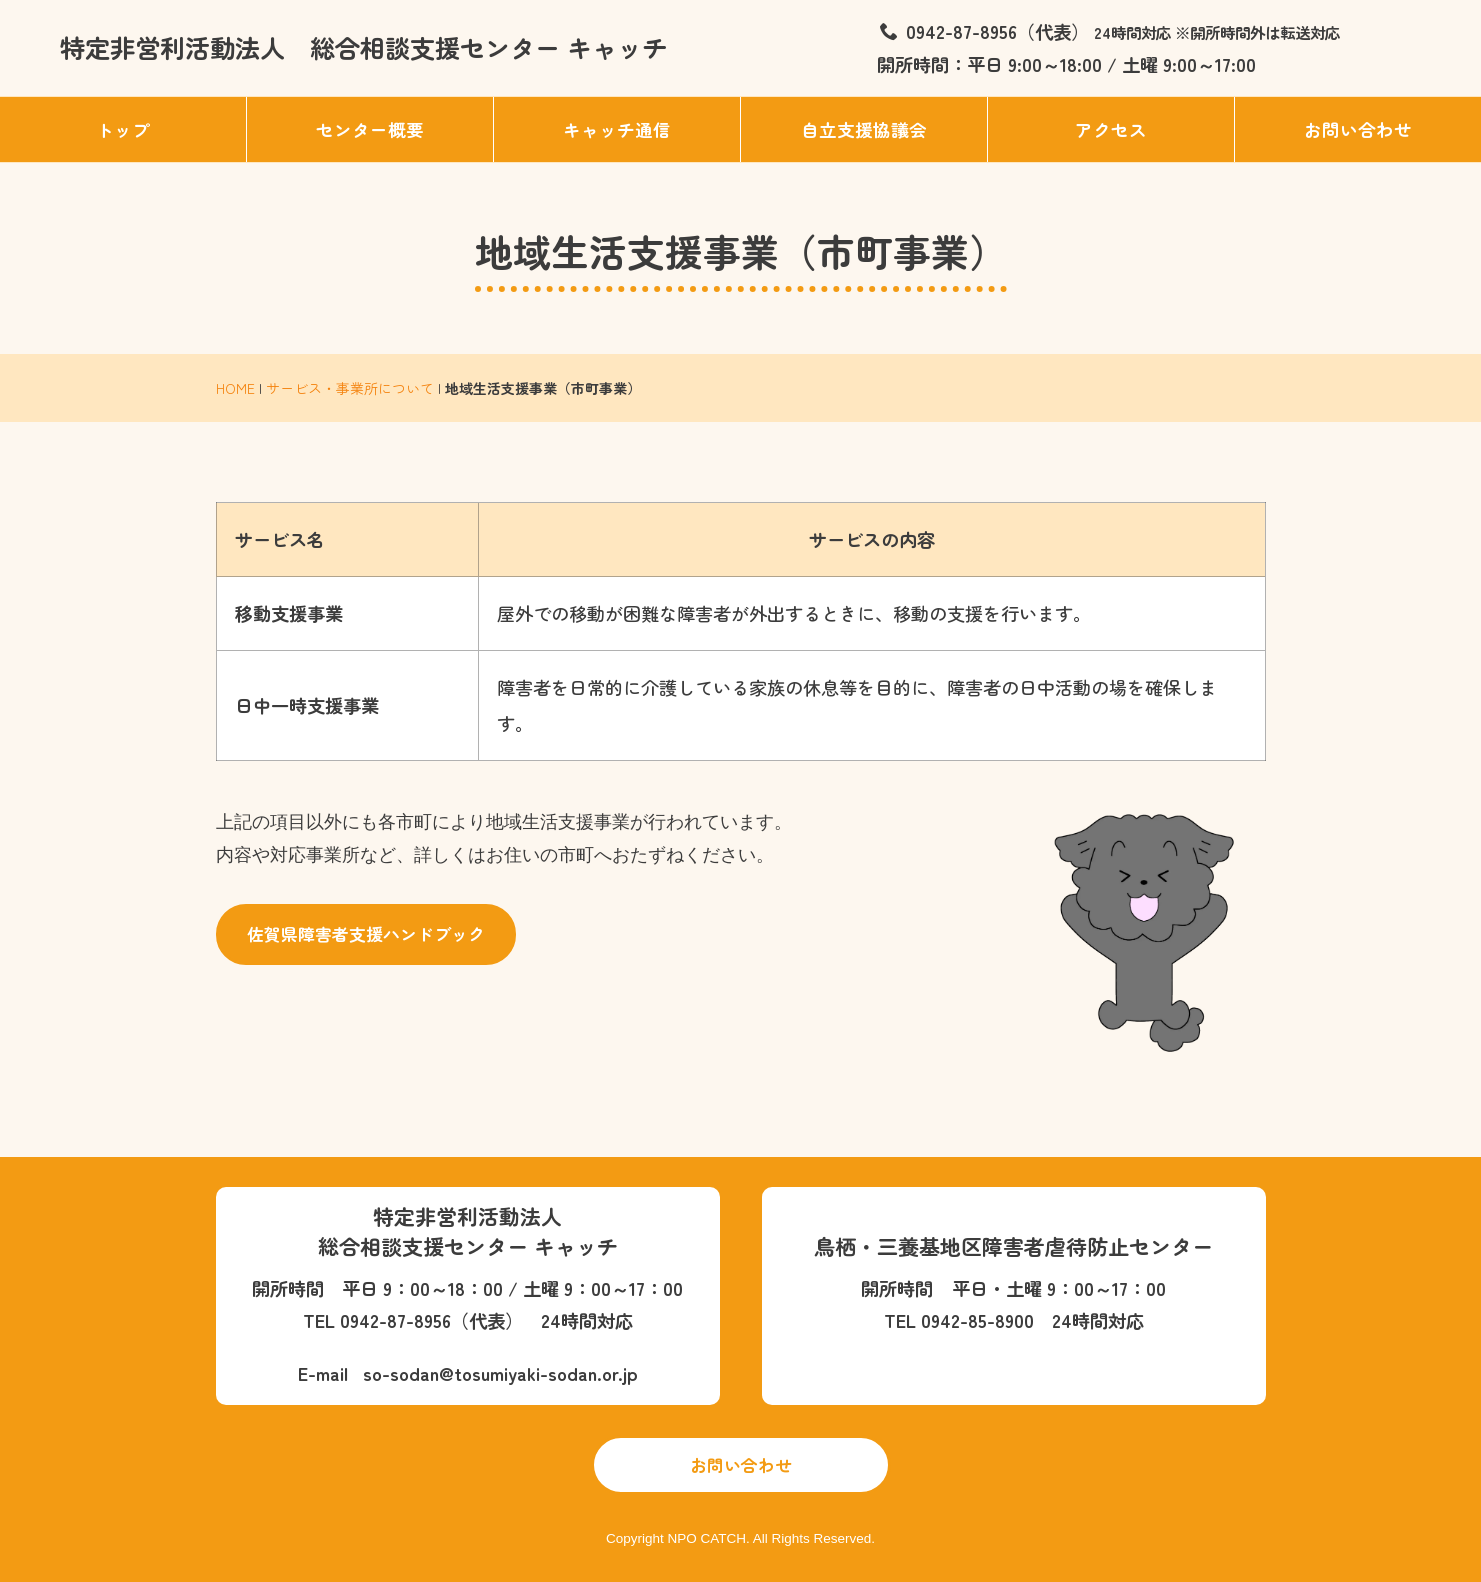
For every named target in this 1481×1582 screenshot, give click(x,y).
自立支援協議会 (864, 129)
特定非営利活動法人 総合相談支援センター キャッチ (363, 47)
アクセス (1111, 129)
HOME (235, 388)
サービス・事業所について (350, 388)
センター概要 (370, 129)
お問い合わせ (1358, 129)
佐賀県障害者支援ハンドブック (366, 934)
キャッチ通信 (617, 129)
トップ (123, 129)
